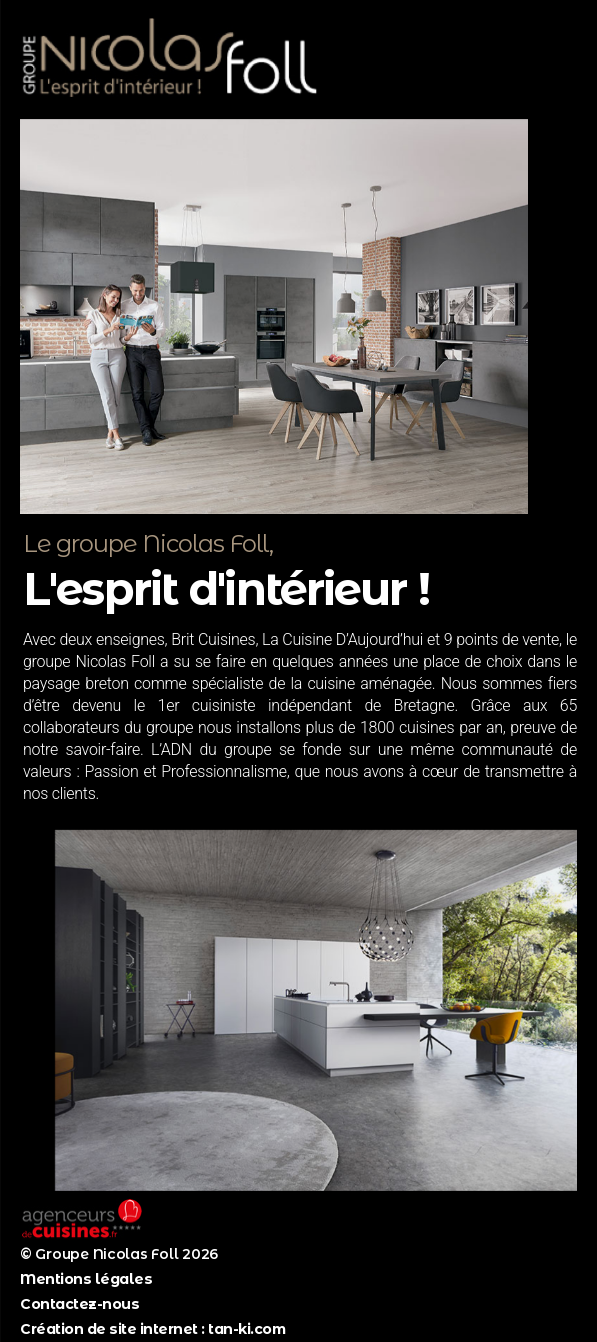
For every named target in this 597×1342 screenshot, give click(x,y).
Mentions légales (86, 1279)
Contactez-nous (79, 1304)
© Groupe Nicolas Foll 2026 (119, 1254)
